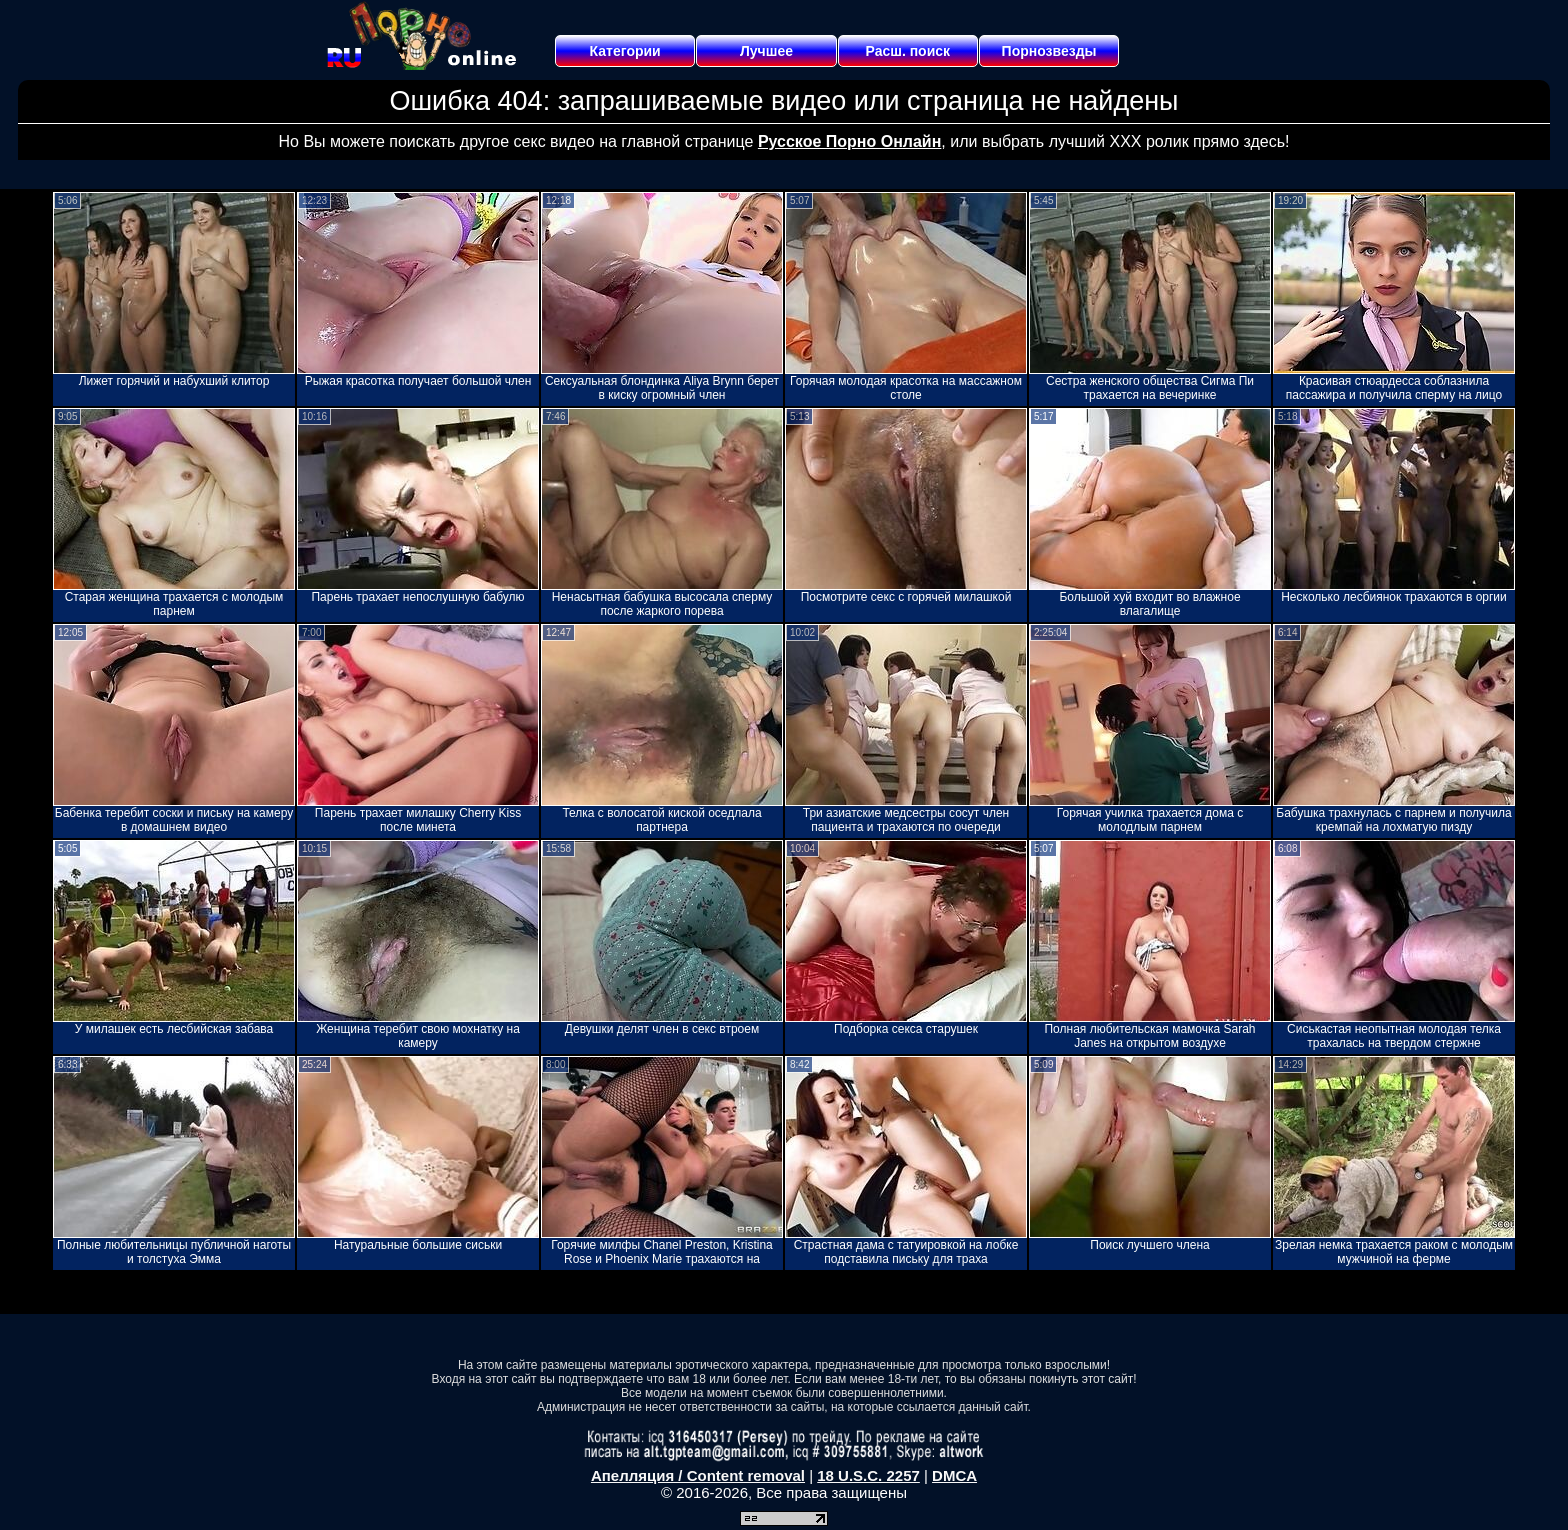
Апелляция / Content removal (698, 1475)
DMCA (954, 1475)
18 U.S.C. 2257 (868, 1475)
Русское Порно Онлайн (849, 141)
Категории (625, 51)
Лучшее (766, 51)
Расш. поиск (907, 51)
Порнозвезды (1049, 51)
